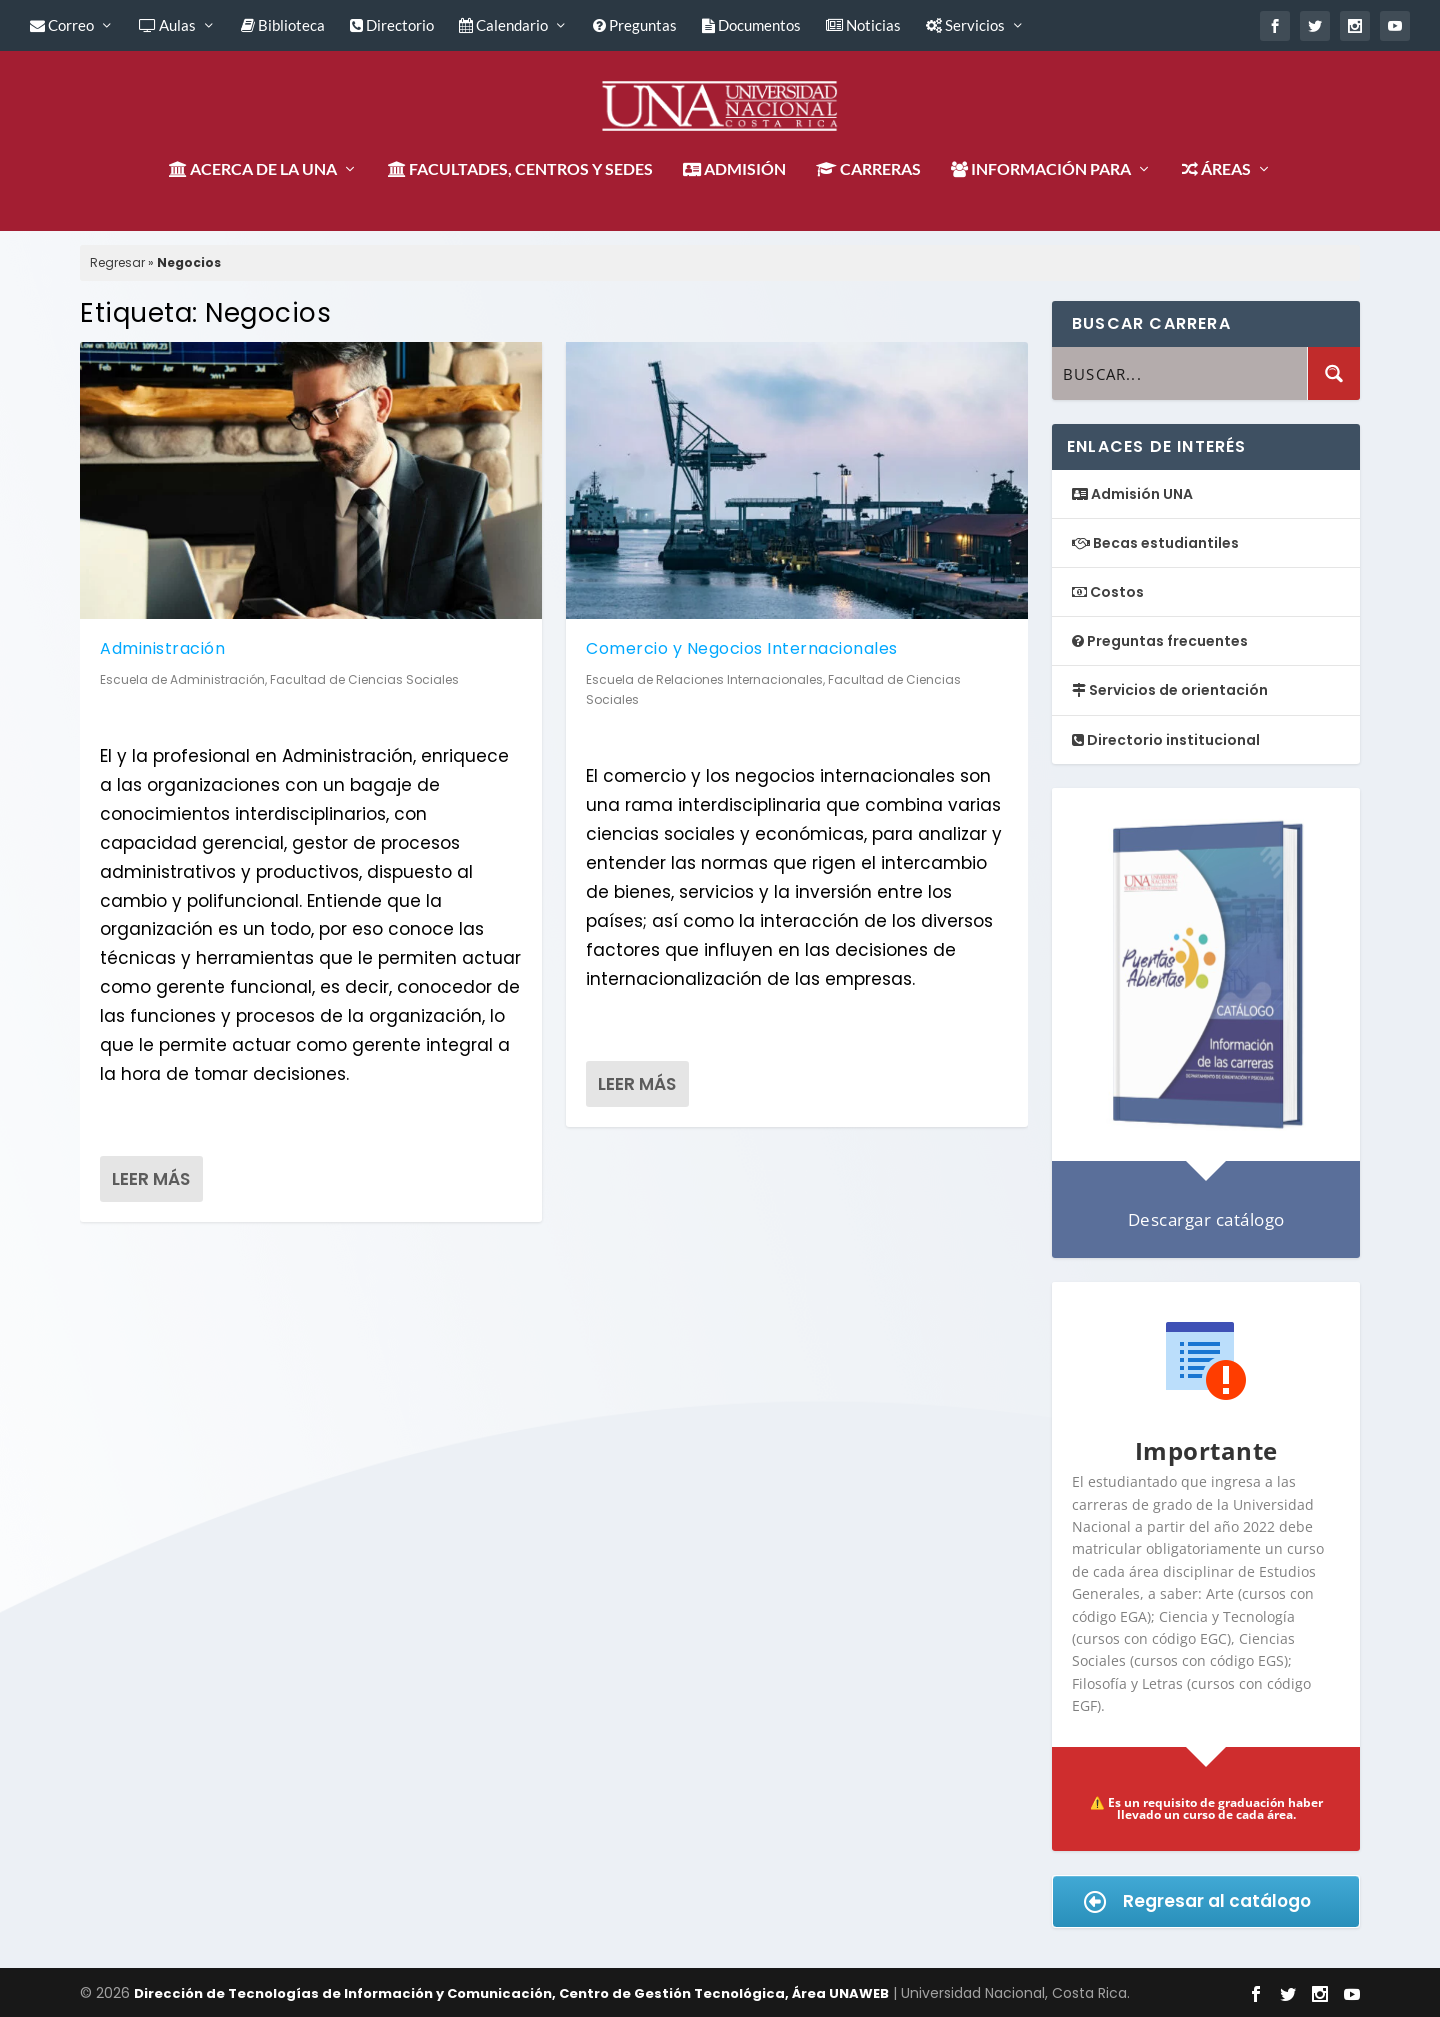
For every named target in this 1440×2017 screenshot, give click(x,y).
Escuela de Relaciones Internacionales (704, 678)
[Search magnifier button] (1333, 373)
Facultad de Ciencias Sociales (364, 678)
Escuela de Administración (182, 678)
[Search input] (1180, 373)
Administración (162, 648)
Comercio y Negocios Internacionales (742, 648)
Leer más (151, 1179)
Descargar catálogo (1206, 1219)
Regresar (117, 262)
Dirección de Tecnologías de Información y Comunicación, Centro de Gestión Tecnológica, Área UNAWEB (511, 1993)
